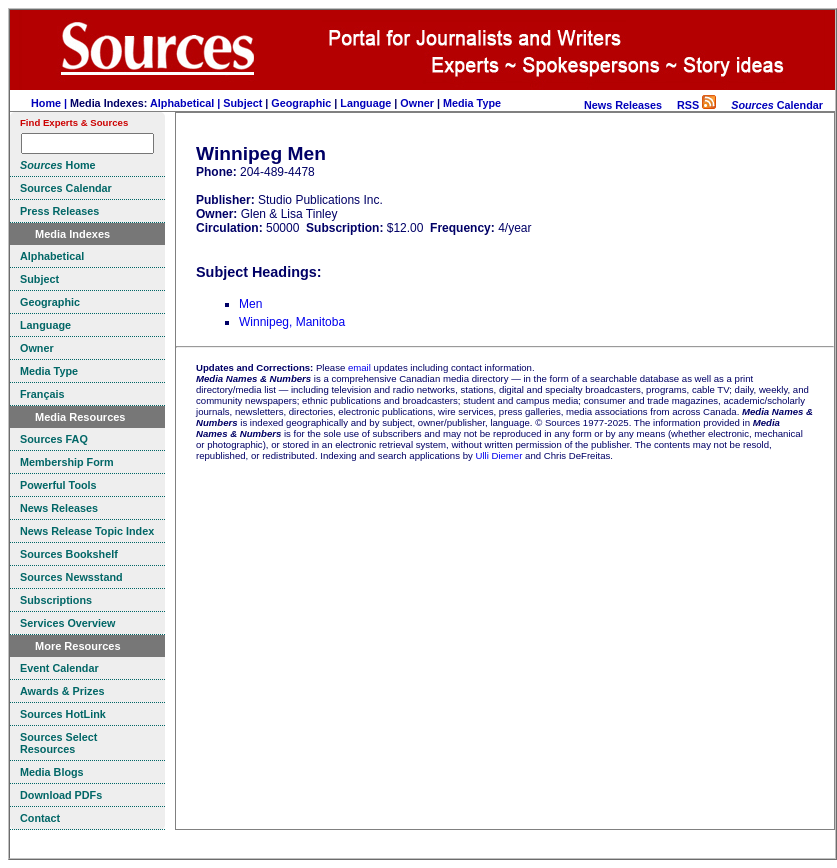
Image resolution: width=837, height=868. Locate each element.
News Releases (623, 105)
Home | (50, 103)
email (359, 367)
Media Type (472, 103)
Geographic (301, 103)
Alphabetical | (186, 103)
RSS (696, 105)
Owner (417, 103)
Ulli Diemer (498, 455)
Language (365, 103)
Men (250, 304)
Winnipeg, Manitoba (292, 322)
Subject (242, 103)
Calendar (777, 105)
